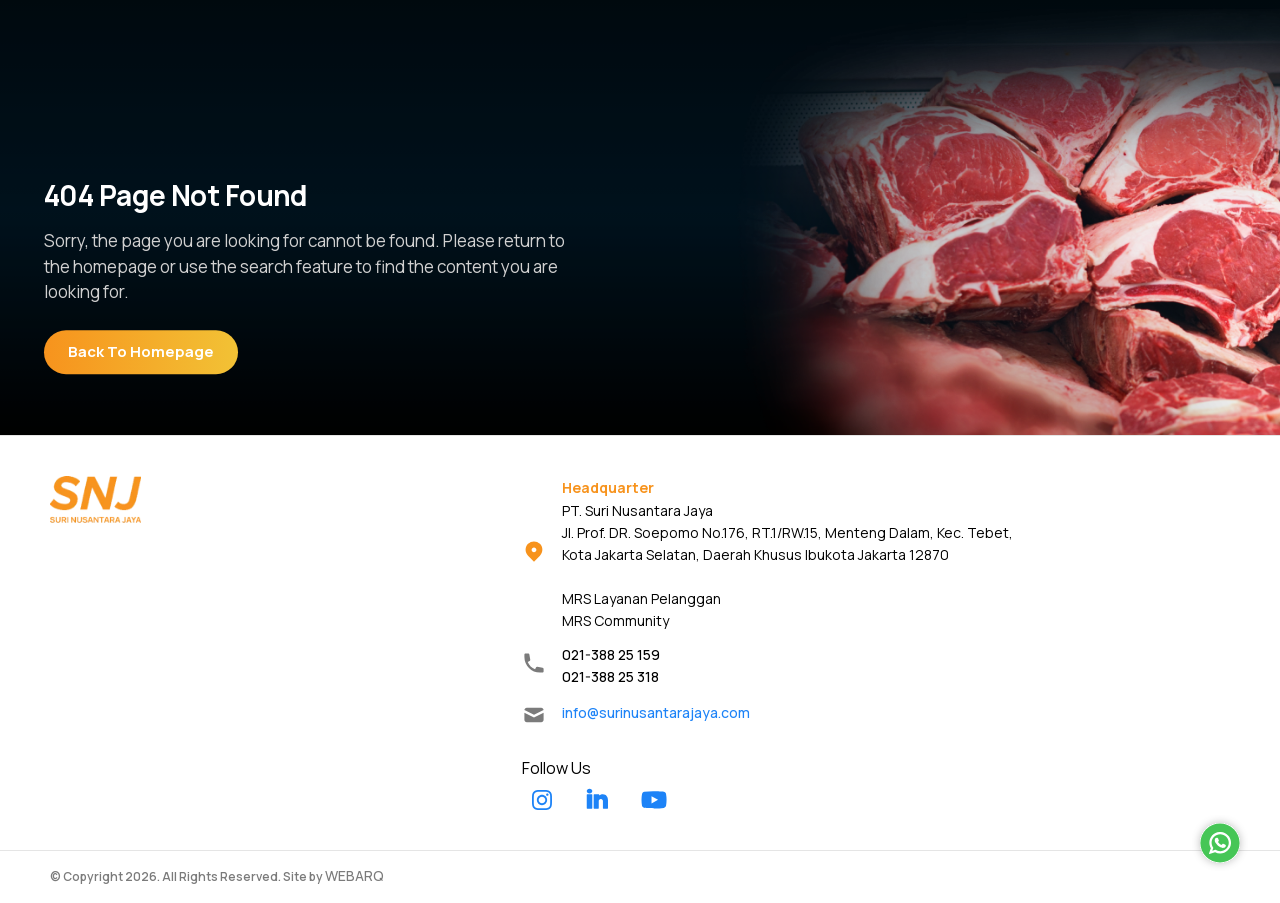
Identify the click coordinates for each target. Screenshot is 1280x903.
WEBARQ (354, 875)
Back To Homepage (141, 351)
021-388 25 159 (611, 654)
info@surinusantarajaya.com (656, 712)
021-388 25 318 (610, 676)
